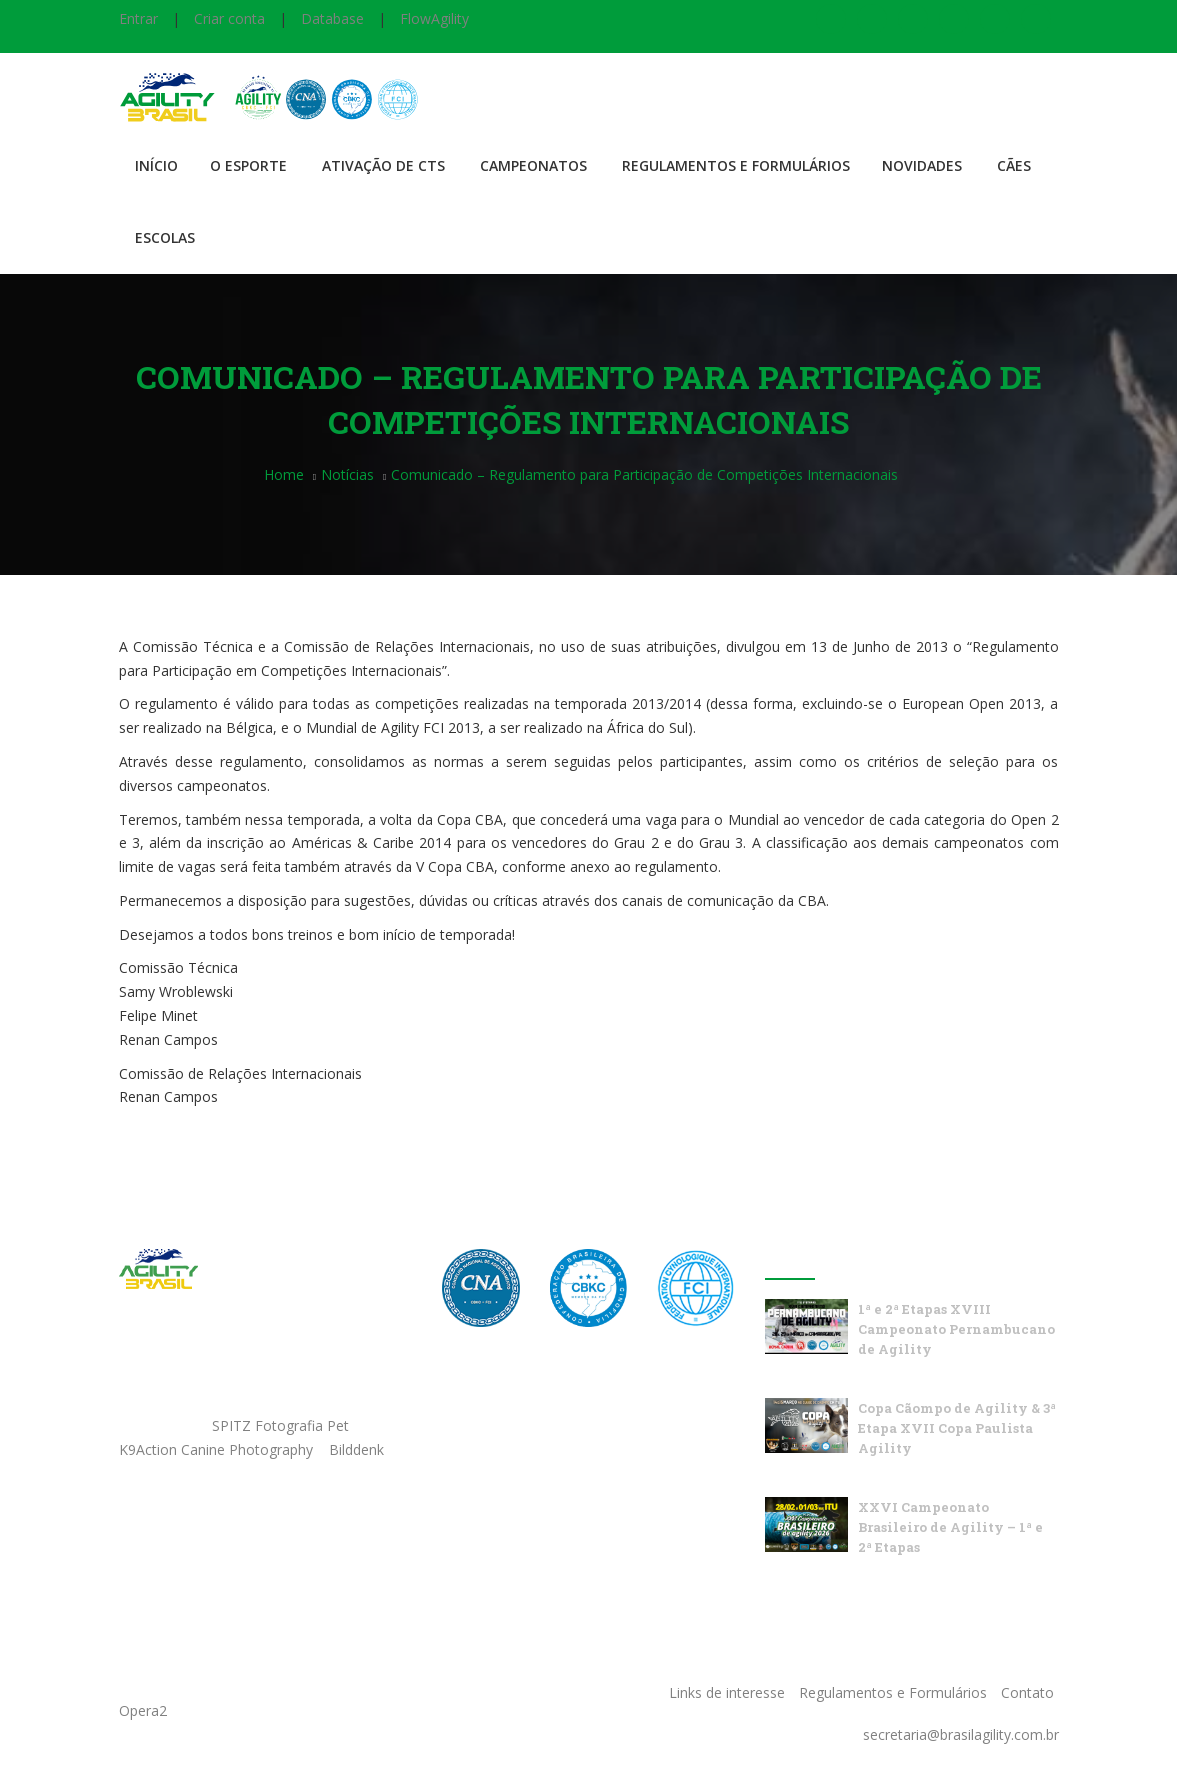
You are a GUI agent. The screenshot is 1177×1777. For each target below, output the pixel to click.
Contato (1027, 1692)
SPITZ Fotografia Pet (282, 1425)
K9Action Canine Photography (216, 1449)
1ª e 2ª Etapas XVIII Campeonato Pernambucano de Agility (956, 1329)
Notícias (347, 474)
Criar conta (229, 18)
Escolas (165, 237)
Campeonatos (533, 165)
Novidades (922, 165)
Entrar (138, 18)
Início (156, 165)
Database (332, 18)
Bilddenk (356, 1449)
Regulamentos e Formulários (736, 165)
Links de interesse (727, 1692)
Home (284, 474)
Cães (1014, 165)
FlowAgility (434, 18)
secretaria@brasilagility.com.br (961, 1734)
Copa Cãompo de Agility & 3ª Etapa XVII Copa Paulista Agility (957, 1428)
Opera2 (143, 1710)
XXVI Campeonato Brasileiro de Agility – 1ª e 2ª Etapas (950, 1527)
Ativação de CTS (383, 165)
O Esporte (248, 165)
